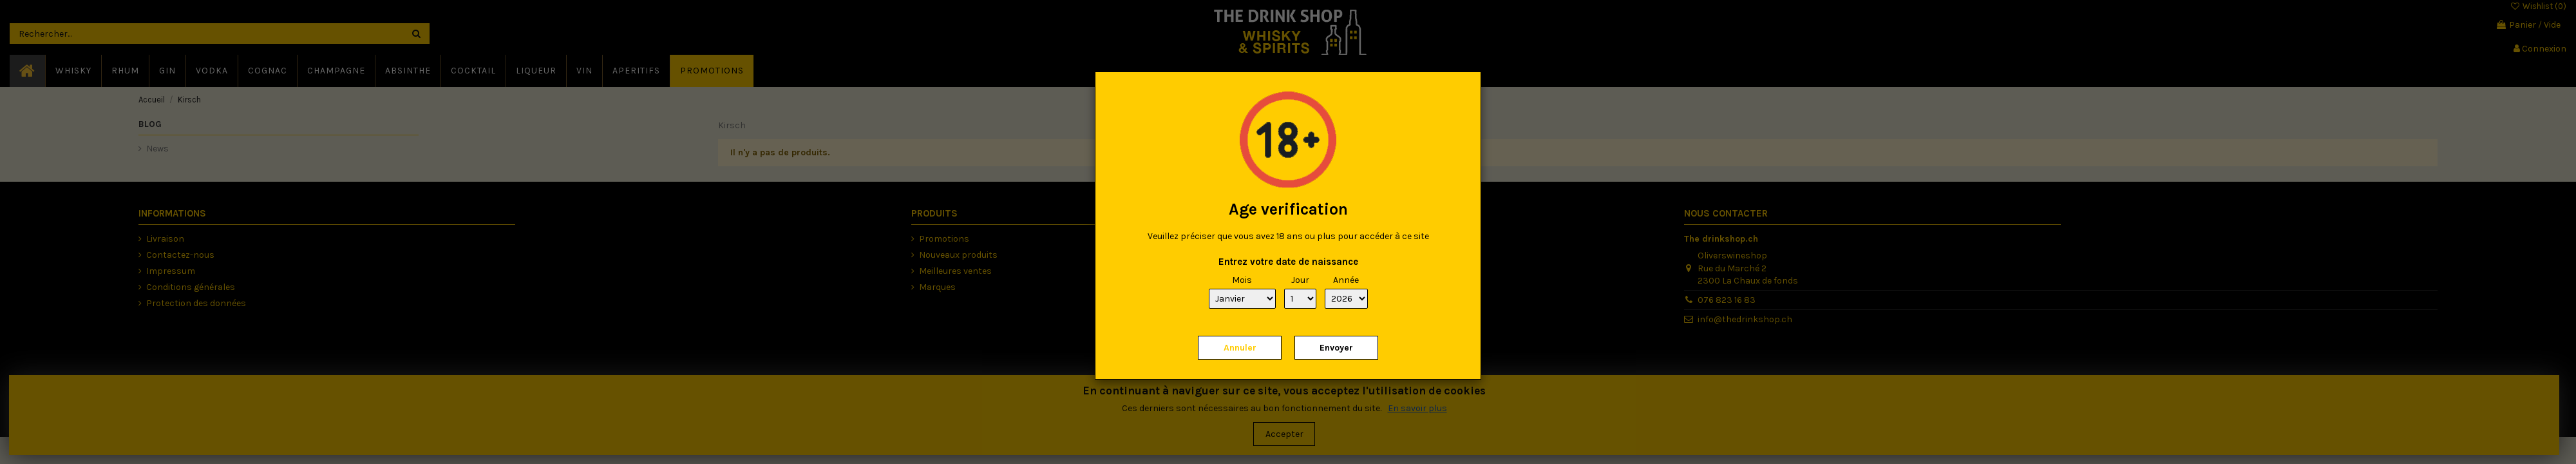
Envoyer (1336, 347)
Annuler (1240, 347)
